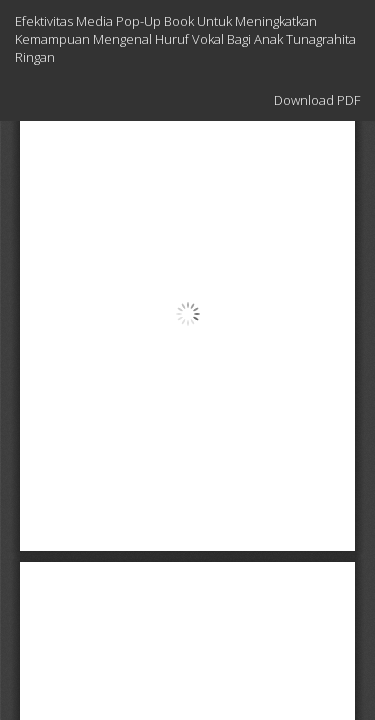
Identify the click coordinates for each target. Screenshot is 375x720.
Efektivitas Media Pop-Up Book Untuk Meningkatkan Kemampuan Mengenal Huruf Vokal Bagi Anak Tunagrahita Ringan (185, 39)
